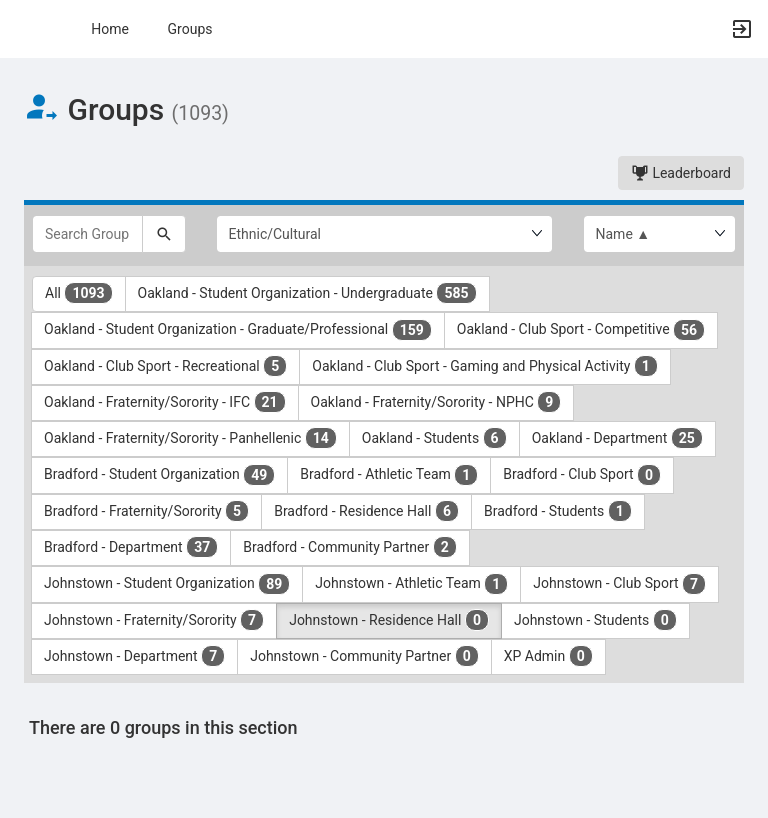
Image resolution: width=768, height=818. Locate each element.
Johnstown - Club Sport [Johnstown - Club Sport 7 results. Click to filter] (619, 584)
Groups (190, 29)
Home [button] (110, 29)
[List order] (660, 234)
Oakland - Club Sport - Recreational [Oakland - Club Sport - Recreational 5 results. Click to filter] (165, 366)
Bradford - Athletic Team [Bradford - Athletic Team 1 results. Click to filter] (389, 475)
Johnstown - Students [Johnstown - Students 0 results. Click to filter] (595, 620)
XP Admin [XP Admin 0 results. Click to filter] (548, 656)
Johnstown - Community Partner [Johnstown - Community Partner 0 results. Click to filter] (364, 656)
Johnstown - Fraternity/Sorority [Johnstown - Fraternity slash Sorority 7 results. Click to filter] (154, 620)
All (79, 293)
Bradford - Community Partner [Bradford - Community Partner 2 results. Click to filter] (350, 547)
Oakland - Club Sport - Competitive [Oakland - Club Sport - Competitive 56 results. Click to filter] (581, 330)
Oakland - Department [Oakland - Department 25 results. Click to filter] (617, 438)
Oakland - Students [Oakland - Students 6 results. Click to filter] (434, 438)
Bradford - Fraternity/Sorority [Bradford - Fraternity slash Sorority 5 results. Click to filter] (146, 511)
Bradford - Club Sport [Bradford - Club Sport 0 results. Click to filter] (582, 475)
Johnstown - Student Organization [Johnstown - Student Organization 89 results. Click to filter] (167, 584)
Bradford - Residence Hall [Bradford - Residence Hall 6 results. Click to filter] (366, 511)
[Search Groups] (87, 234)
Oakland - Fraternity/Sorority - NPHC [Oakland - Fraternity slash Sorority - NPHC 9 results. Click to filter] (436, 402)
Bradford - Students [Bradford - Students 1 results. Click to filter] (558, 511)
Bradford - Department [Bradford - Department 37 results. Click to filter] (131, 547)
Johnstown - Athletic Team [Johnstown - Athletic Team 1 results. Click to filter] (411, 584)
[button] (25, 29)
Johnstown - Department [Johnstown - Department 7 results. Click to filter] (134, 656)
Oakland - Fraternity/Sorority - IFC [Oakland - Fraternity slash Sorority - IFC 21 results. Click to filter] (165, 402)
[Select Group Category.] (384, 234)
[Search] (164, 234)
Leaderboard (681, 173)
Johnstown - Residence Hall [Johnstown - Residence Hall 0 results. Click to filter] (389, 620)
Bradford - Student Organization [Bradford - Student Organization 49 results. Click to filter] (159, 475)
